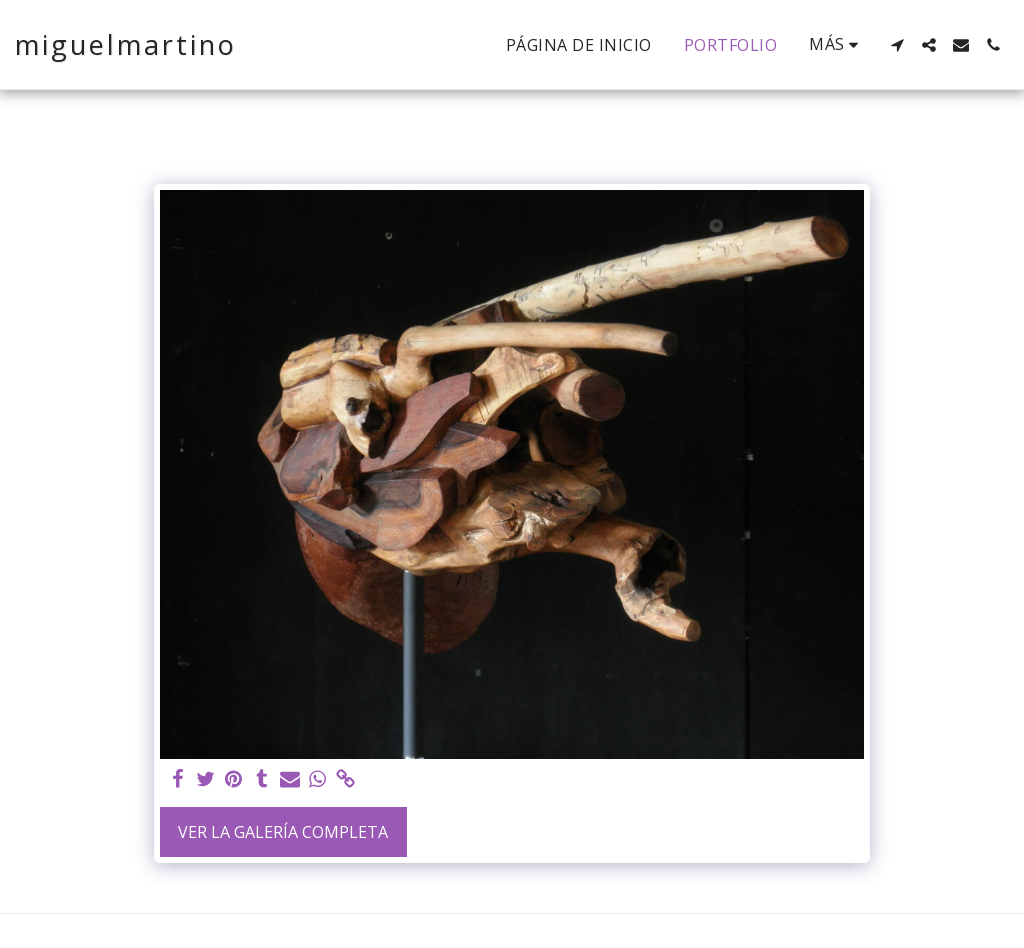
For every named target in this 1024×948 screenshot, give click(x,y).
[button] (897, 45)
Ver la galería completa (283, 832)
